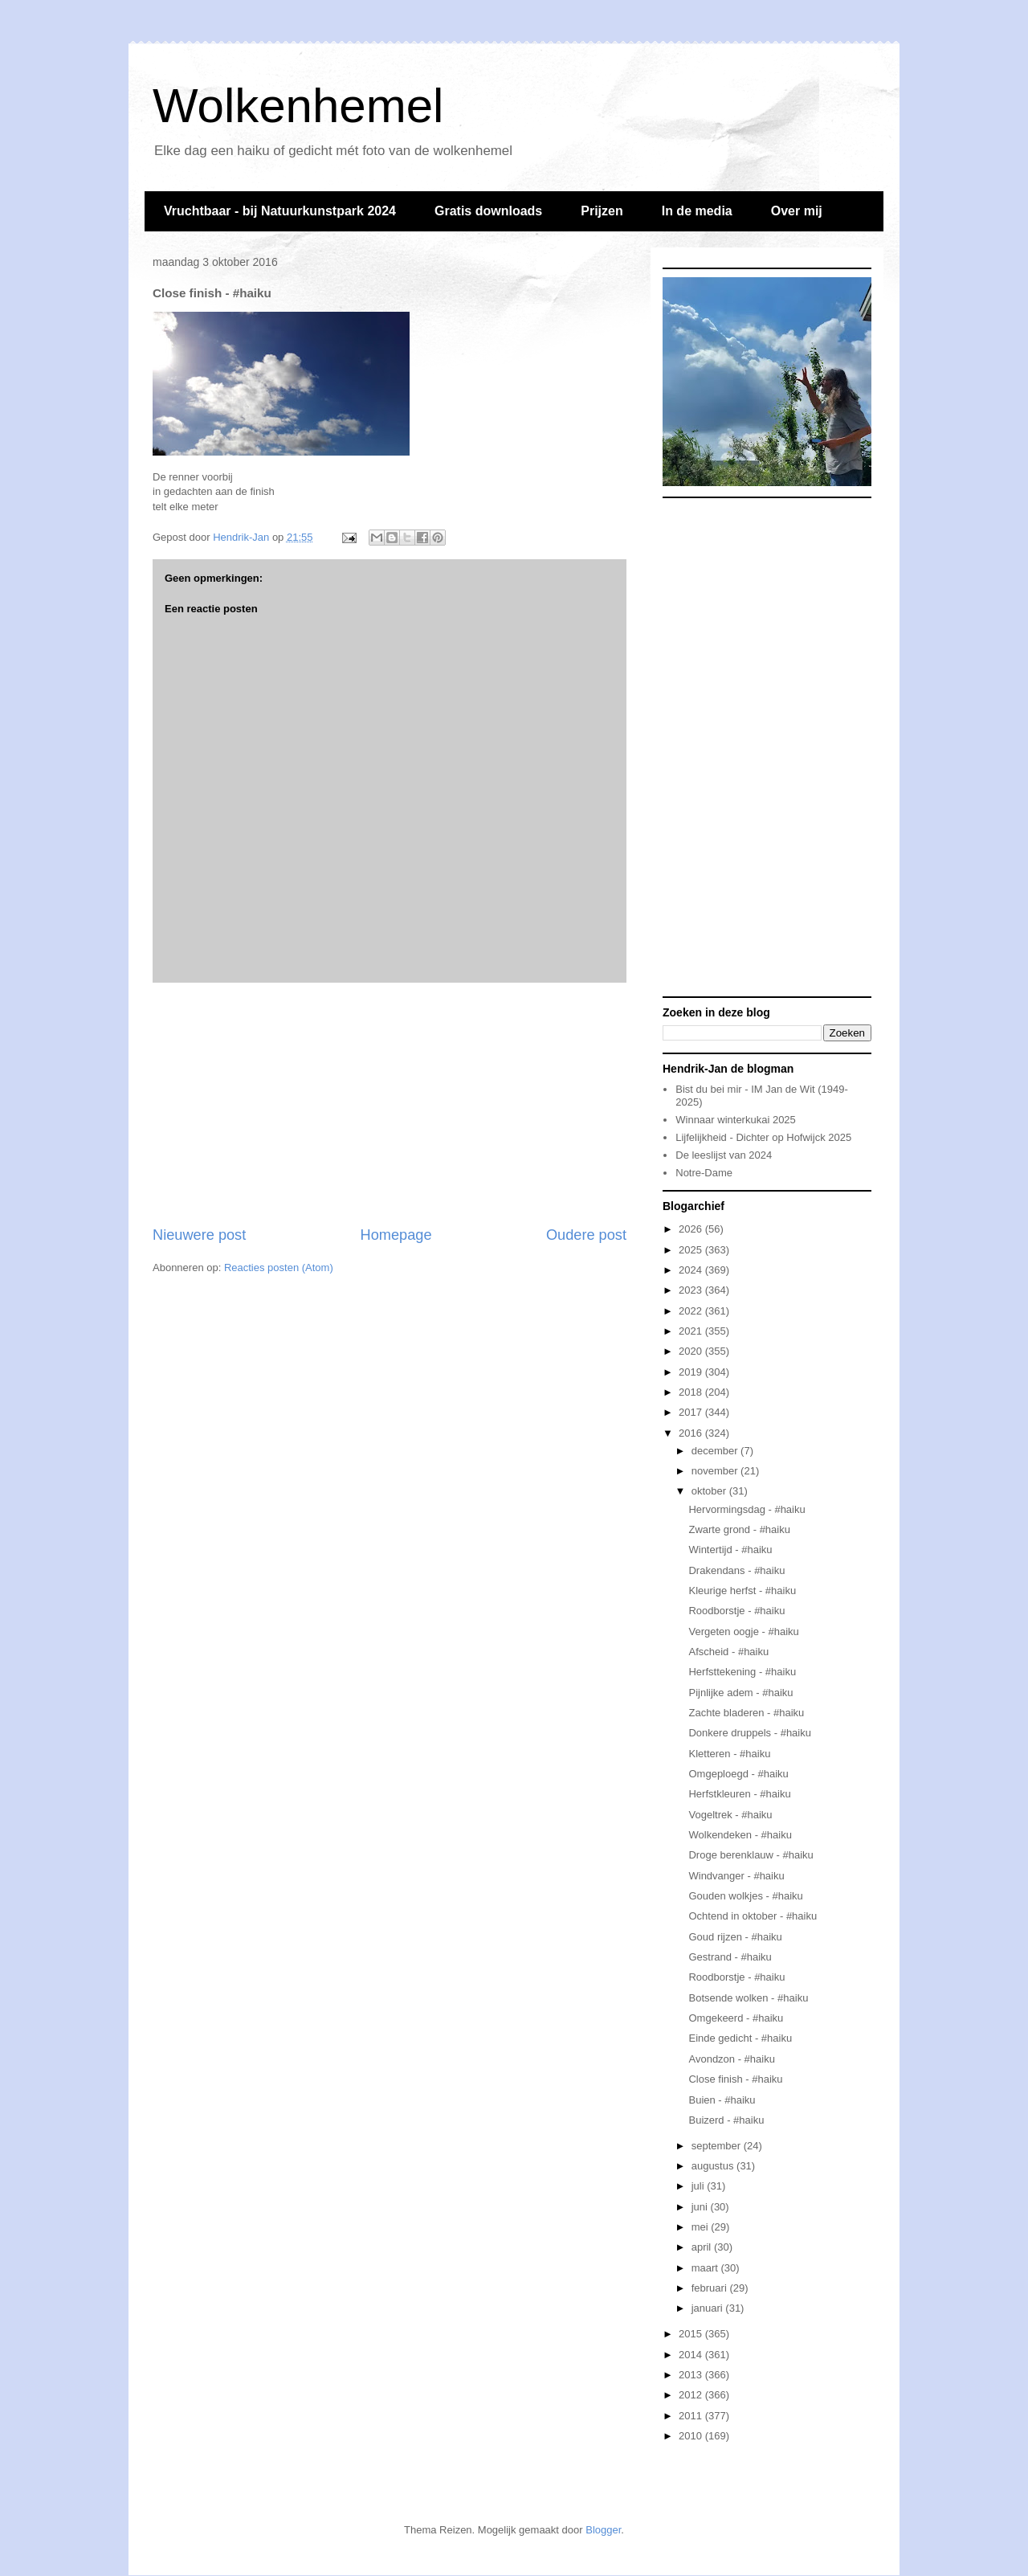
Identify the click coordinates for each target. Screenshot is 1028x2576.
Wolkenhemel (298, 106)
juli (699, 2186)
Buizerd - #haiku (726, 2120)
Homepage (396, 1235)
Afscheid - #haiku (728, 1652)
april (702, 2247)
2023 (692, 1290)
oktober (710, 1491)
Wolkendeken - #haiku (739, 1835)
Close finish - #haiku (735, 2079)
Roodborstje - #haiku (736, 1611)
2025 (692, 1250)
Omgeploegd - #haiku (738, 1774)
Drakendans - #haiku (736, 1570)
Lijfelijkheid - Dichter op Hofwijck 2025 (763, 1137)
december (715, 1451)
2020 (692, 1351)
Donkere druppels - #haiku (749, 1733)
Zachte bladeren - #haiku (746, 1713)
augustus (713, 2166)
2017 (692, 1412)
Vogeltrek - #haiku (730, 1815)
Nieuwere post (199, 1235)
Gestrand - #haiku (729, 1957)
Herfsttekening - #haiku (742, 1672)
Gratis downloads (488, 211)
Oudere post (586, 1235)
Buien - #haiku (721, 2100)
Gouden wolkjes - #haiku (745, 1896)
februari (710, 2288)
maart (706, 2268)
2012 (692, 2395)
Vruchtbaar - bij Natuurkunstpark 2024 (280, 211)
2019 (692, 1372)
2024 (692, 1270)
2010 (692, 2436)
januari (708, 2308)
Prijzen (601, 211)
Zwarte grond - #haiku (738, 1529)
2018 (692, 1392)
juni (701, 2207)
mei (701, 2227)
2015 (692, 2334)
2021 (692, 1331)
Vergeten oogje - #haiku (743, 1631)
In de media (697, 211)
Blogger (603, 2530)
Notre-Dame (703, 1173)
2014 (692, 2355)
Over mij (796, 211)
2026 (692, 1229)
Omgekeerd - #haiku (735, 2018)
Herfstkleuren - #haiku (739, 1794)
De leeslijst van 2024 (723, 1155)
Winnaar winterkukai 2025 (735, 1120)
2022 (692, 1311)
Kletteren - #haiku (729, 1754)
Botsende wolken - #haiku (748, 1998)
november (715, 1471)
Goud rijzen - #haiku (734, 1937)
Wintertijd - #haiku (730, 1550)
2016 (692, 1433)
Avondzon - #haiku (731, 2059)
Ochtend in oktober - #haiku (752, 1916)
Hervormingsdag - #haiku (746, 1509)
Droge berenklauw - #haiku (750, 1855)
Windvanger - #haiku (736, 1876)
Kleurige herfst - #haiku (742, 1590)
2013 (692, 2375)
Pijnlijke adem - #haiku (740, 1693)
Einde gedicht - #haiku (740, 2038)
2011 (692, 2416)
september (717, 2146)
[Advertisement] (389, 1104)
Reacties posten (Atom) (278, 1267)
